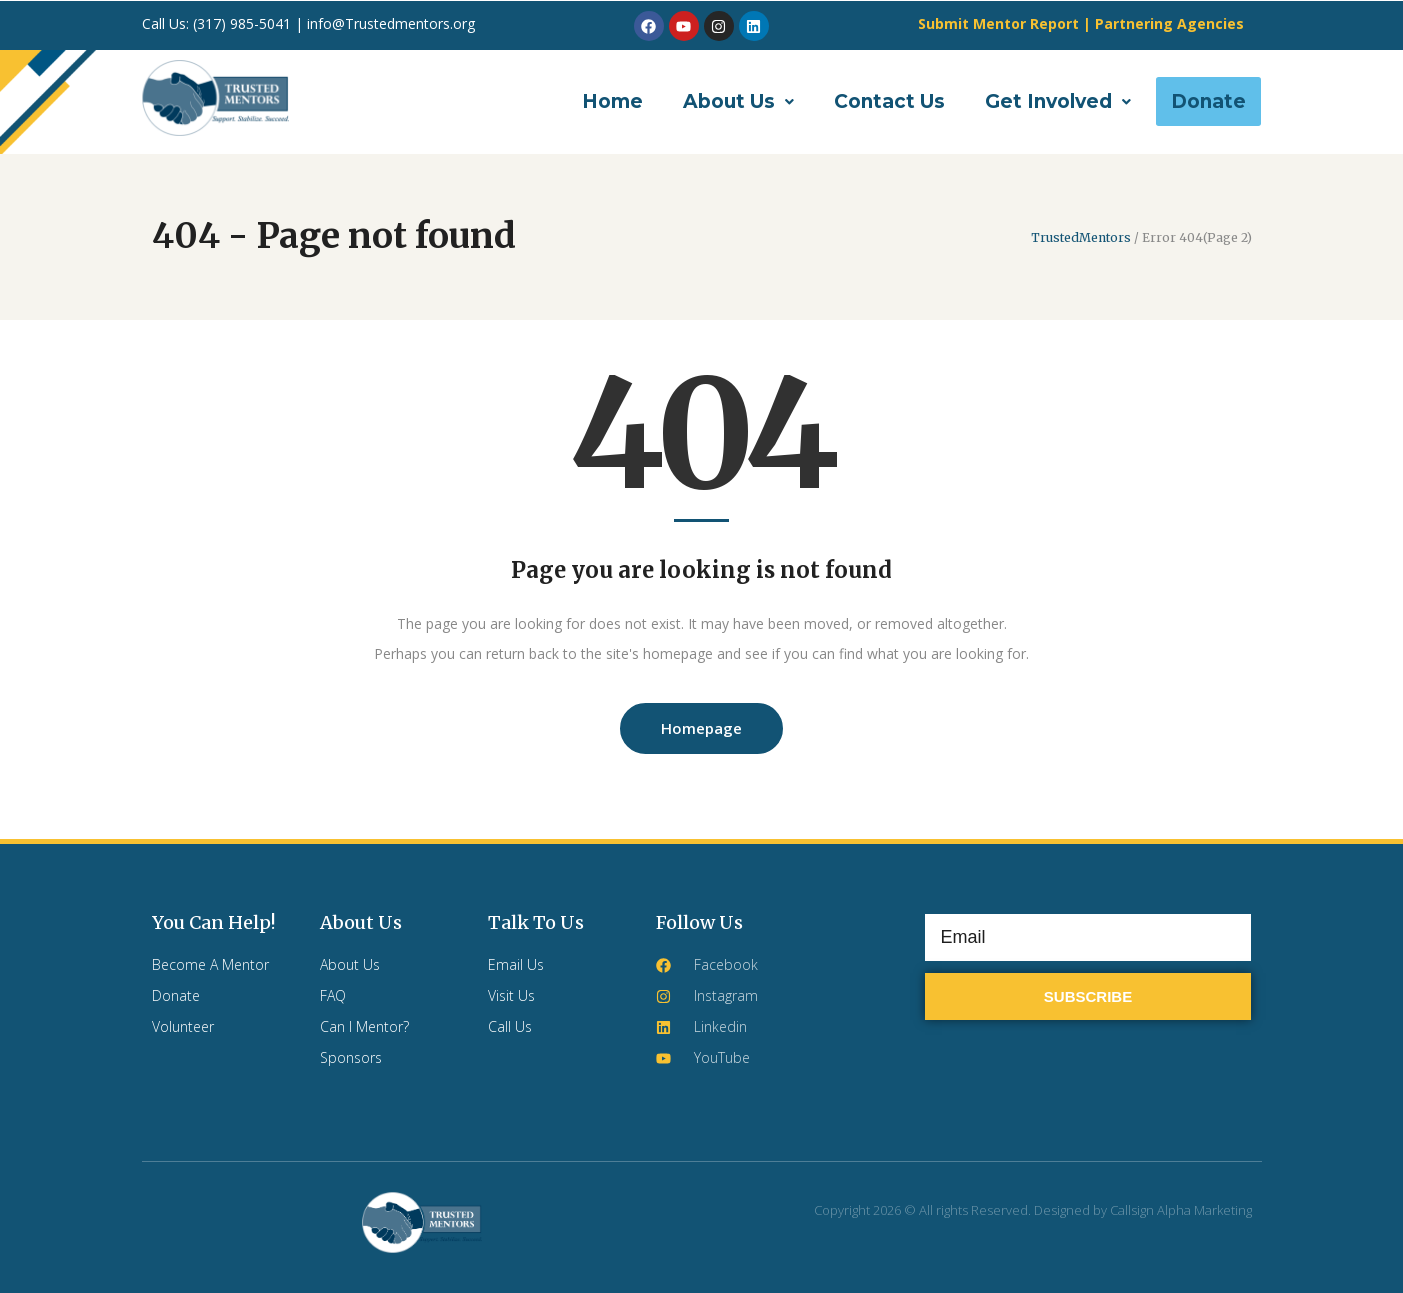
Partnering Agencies (1169, 23)
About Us (738, 101)
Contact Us (889, 101)
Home (612, 101)
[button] (738, 101)
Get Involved (1058, 101)
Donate (1208, 101)
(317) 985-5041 (244, 23)
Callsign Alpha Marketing (1181, 1210)
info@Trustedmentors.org (391, 23)
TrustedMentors (1081, 238)
